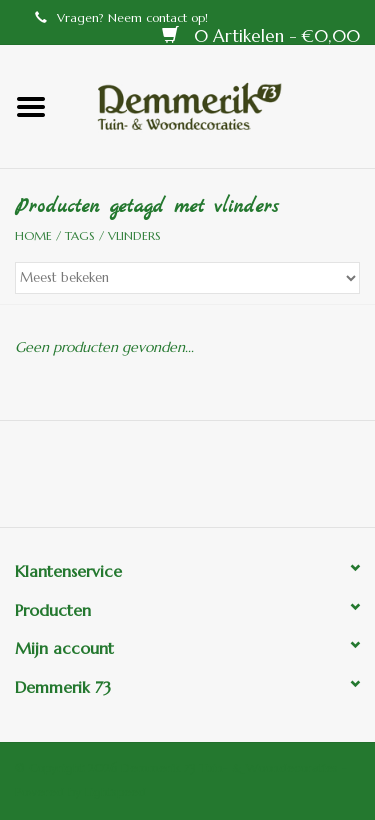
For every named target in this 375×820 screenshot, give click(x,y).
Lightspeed (115, 791)
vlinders (134, 235)
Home (33, 235)
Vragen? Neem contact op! (121, 17)
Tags (80, 235)
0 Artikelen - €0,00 (261, 36)
